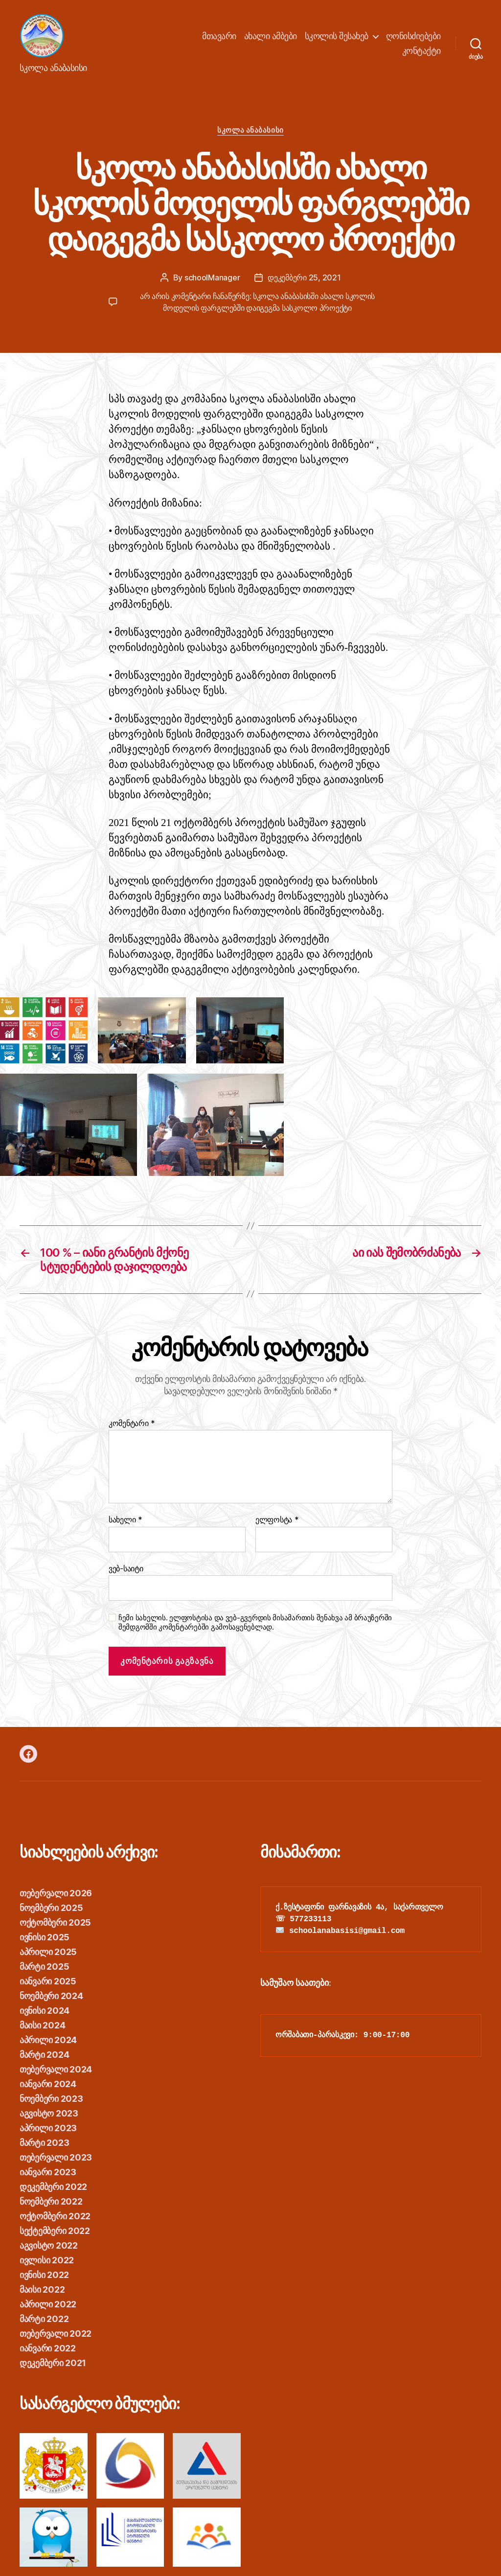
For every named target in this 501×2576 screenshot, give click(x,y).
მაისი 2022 (42, 2289)
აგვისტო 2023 (49, 2113)
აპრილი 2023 (48, 2128)
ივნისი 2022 (44, 2275)
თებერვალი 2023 (56, 2157)
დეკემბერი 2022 (53, 2187)
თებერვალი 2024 (56, 2069)
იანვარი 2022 (48, 2348)
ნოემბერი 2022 (51, 2201)
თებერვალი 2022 (55, 2333)
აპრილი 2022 (48, 2304)
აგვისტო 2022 (49, 2245)
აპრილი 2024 (48, 2040)
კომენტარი (132, 1423)
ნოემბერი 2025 (51, 1908)
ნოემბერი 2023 (51, 2098)
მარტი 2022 (44, 2319)
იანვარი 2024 (48, 2084)
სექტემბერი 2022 (55, 2231)
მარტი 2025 (44, 1966)
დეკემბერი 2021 (53, 2363)
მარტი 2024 (44, 2054)
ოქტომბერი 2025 (55, 1922)
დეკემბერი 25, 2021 (304, 277)
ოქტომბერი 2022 (55, 2216)
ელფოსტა (277, 1520)
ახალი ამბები (270, 36)
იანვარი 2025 (48, 1981)
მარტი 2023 (44, 2143)
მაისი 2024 (42, 2025)
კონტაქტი (421, 51)
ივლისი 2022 (47, 2260)
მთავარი (219, 36)
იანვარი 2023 (48, 2172)
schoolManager (212, 277)
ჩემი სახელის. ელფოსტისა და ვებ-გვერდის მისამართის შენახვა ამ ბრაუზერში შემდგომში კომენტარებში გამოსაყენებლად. (255, 1622)
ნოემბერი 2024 (51, 1996)
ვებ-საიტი (126, 1568)
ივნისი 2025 (44, 1937)
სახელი (125, 1520)
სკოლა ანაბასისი (250, 130)
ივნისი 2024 (44, 2010)
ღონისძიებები (413, 36)
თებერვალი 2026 (56, 1893)
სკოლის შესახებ (336, 36)
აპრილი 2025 (48, 1952)
